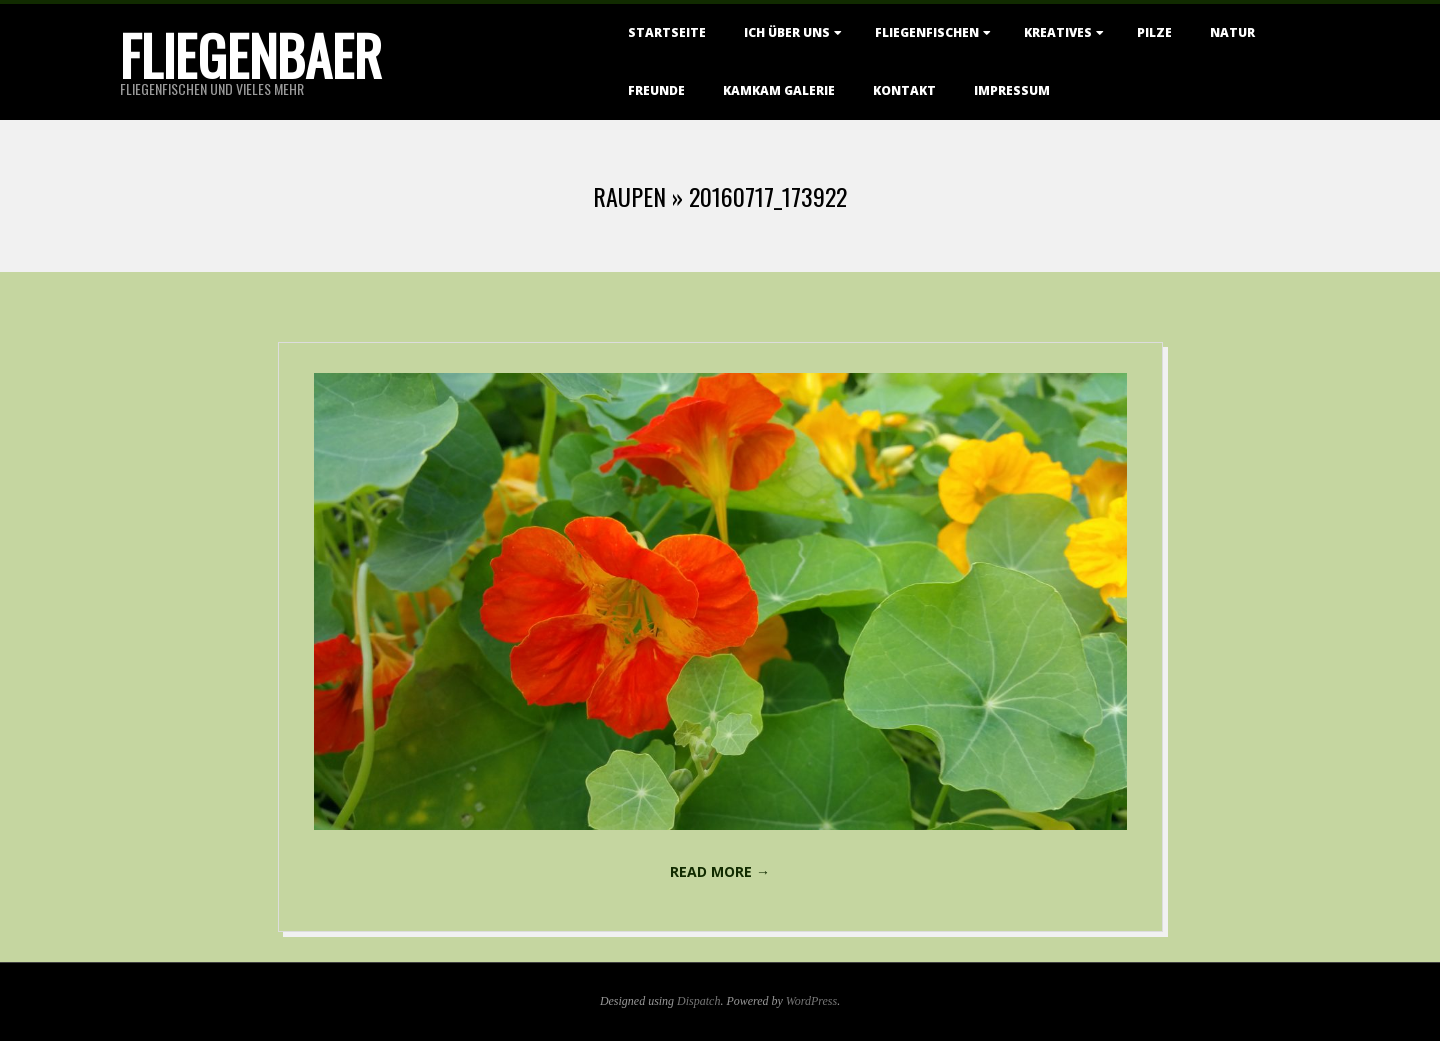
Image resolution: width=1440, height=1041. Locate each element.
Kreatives (1058, 32)
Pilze (1154, 32)
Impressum (1012, 90)
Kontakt (904, 90)
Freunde (656, 90)
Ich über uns (787, 32)
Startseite (667, 32)
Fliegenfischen (927, 32)
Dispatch (698, 1001)
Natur (1232, 32)
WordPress (811, 1001)
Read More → (720, 871)
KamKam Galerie (779, 90)
